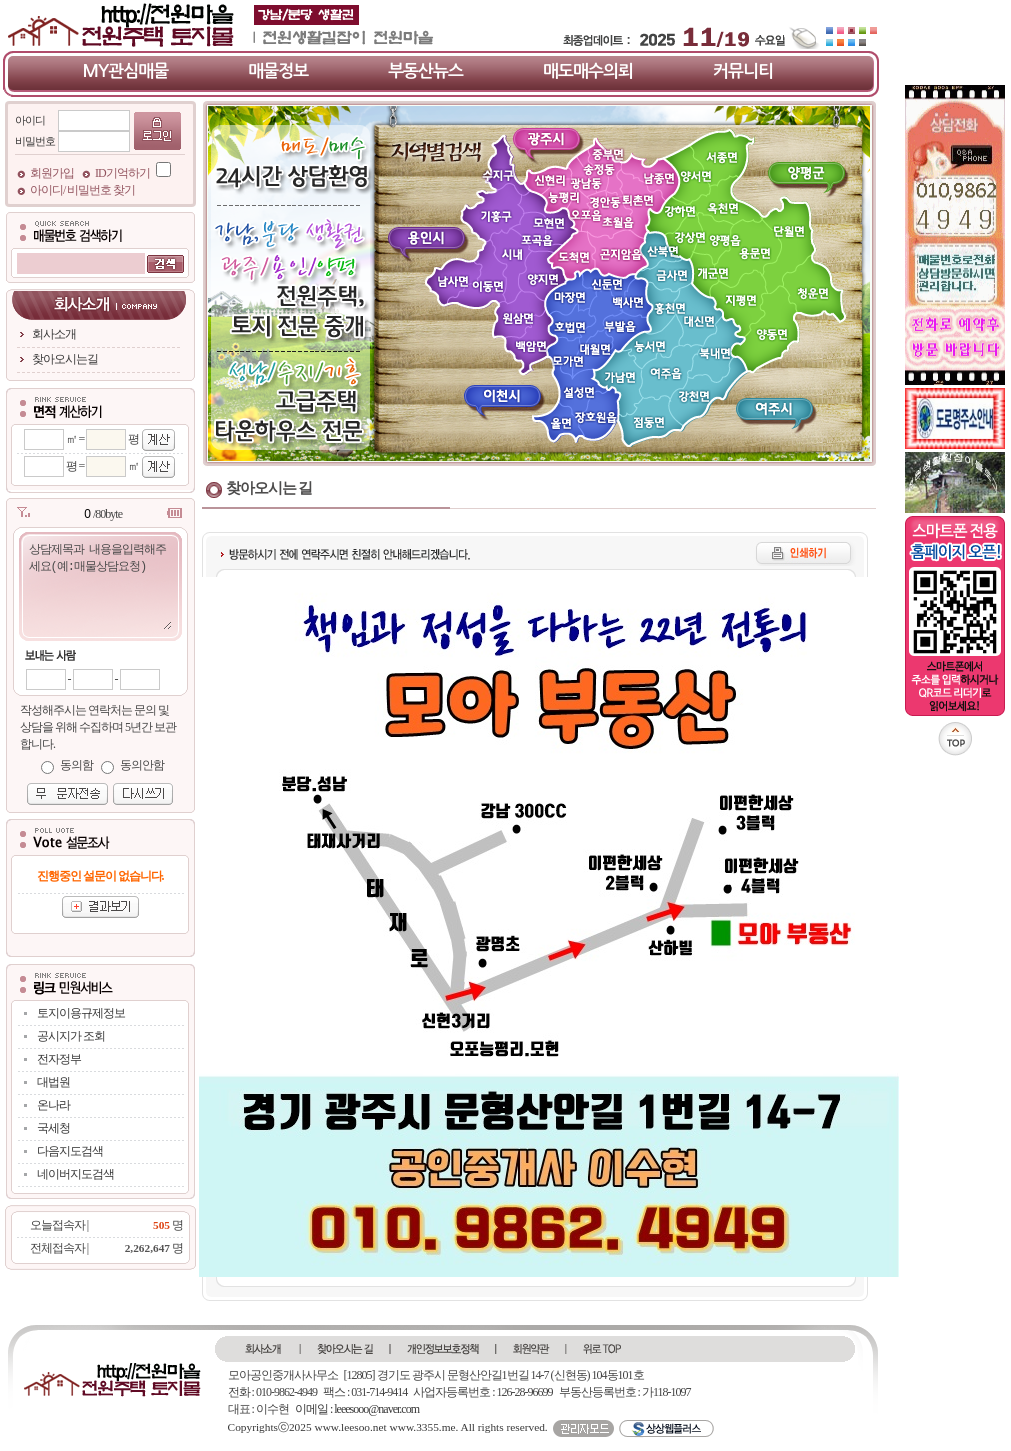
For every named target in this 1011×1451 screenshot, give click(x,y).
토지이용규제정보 (81, 1013)
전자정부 (59, 1059)
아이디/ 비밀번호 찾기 (82, 190)
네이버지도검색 (75, 1174)
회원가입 (53, 173)
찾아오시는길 (65, 359)
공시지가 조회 (71, 1036)
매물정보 (278, 71)
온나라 (53, 1105)
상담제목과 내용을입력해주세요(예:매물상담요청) (99, 585)
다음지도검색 (70, 1151)
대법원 (53, 1082)
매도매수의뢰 (588, 71)
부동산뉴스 (425, 71)
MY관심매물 (126, 71)
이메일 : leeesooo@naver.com (357, 1409)
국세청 (53, 1128)
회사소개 (54, 334)
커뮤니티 (743, 71)
